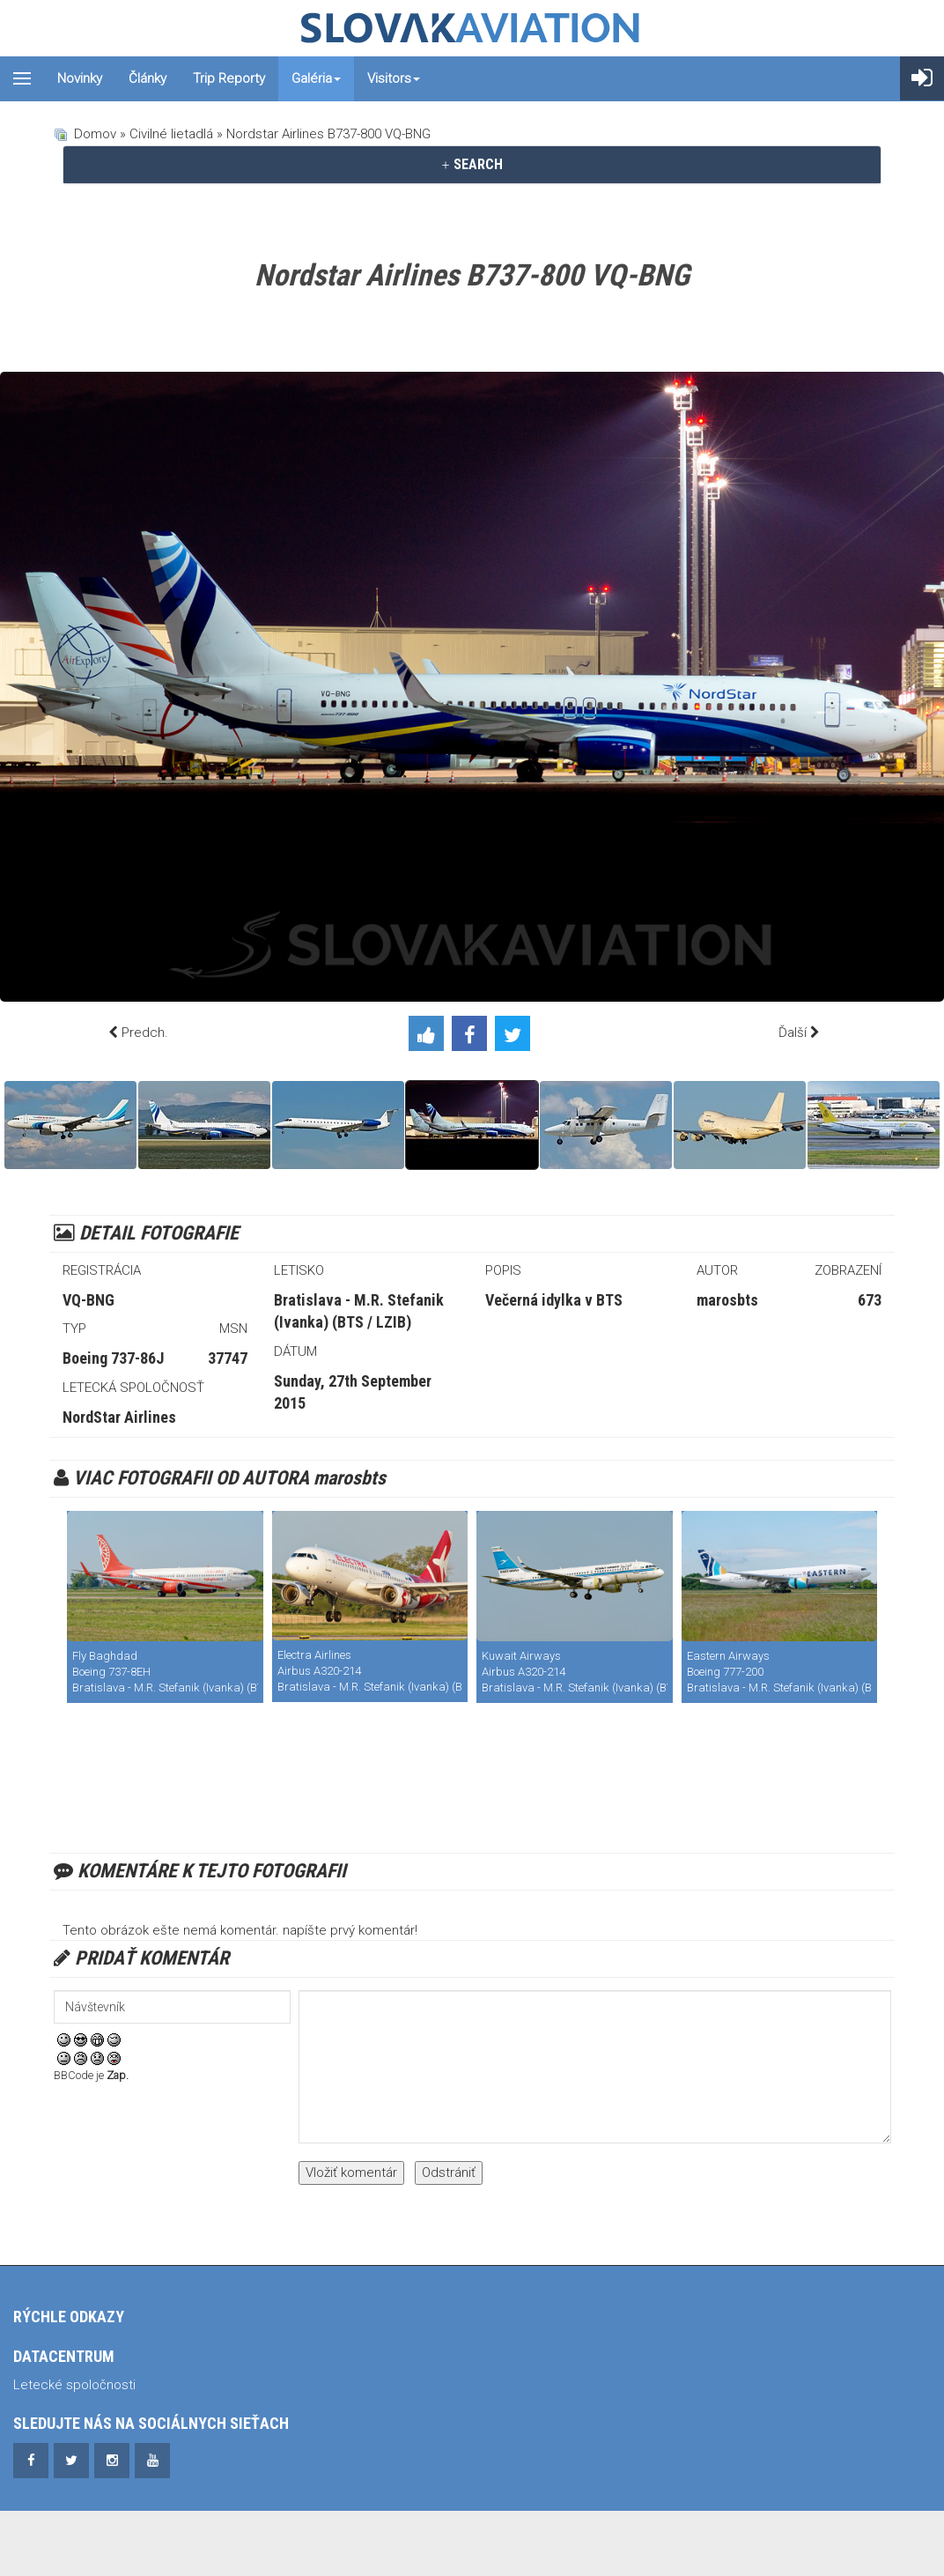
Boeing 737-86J (113, 1358)
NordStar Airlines (119, 1417)
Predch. (145, 1032)
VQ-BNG (88, 1300)
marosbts (727, 1300)
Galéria (316, 78)
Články (147, 78)
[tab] (472, 164)
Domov (95, 134)
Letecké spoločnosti (74, 2385)
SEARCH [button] (471, 164)
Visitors (393, 78)
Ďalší (792, 1032)
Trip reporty (229, 78)
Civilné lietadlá (171, 134)
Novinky (79, 78)
